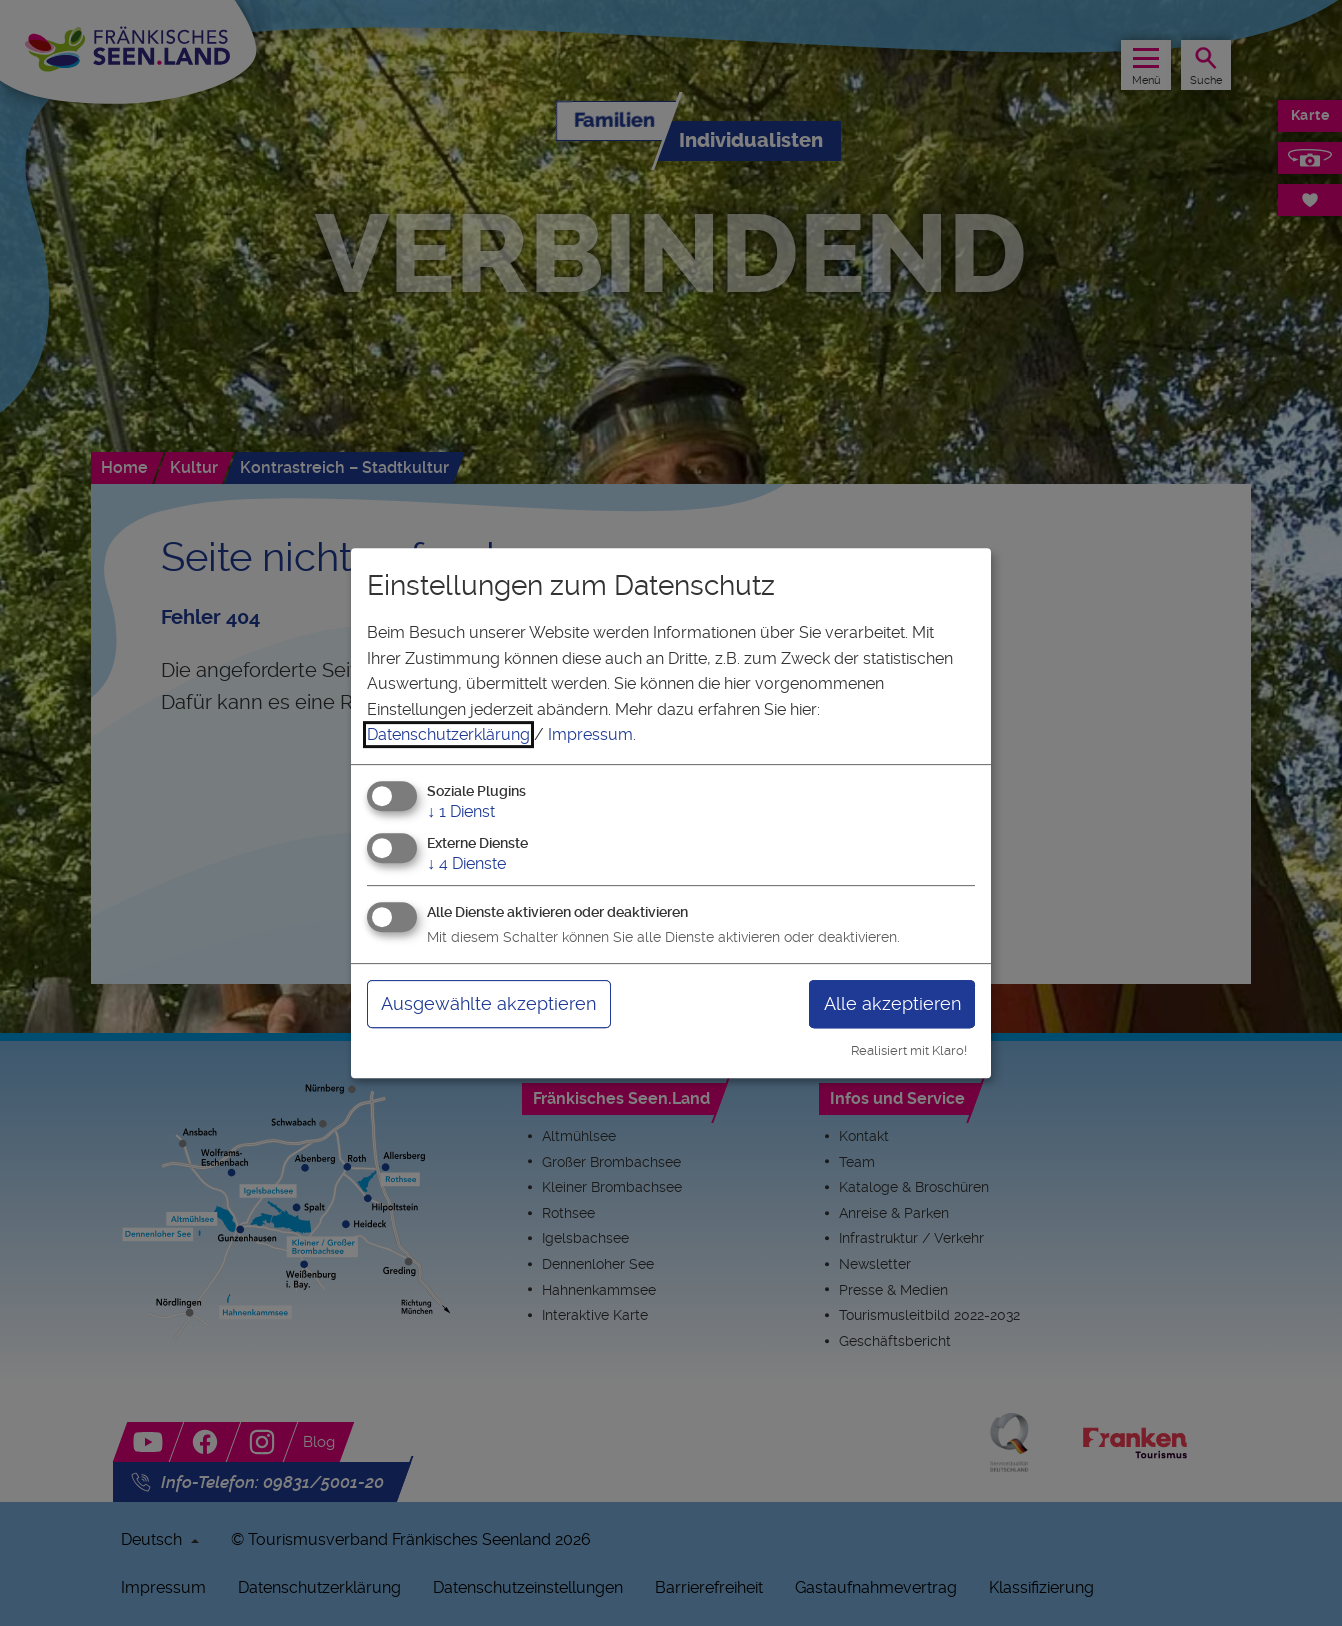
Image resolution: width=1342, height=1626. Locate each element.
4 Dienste (466, 863)
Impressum (590, 734)
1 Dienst (461, 811)
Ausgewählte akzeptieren (488, 1003)
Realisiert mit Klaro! (909, 1050)
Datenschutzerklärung (448, 734)
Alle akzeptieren (892, 1003)
